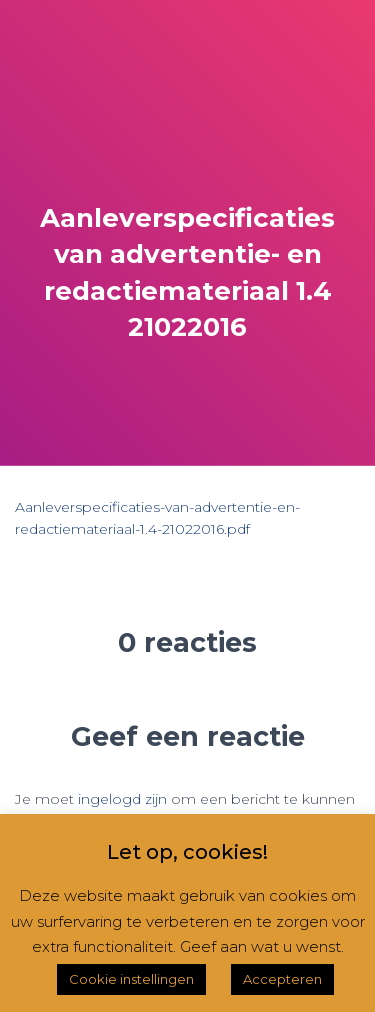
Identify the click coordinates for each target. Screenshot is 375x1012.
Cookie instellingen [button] (131, 979)
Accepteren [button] (282, 979)
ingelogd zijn (122, 799)
